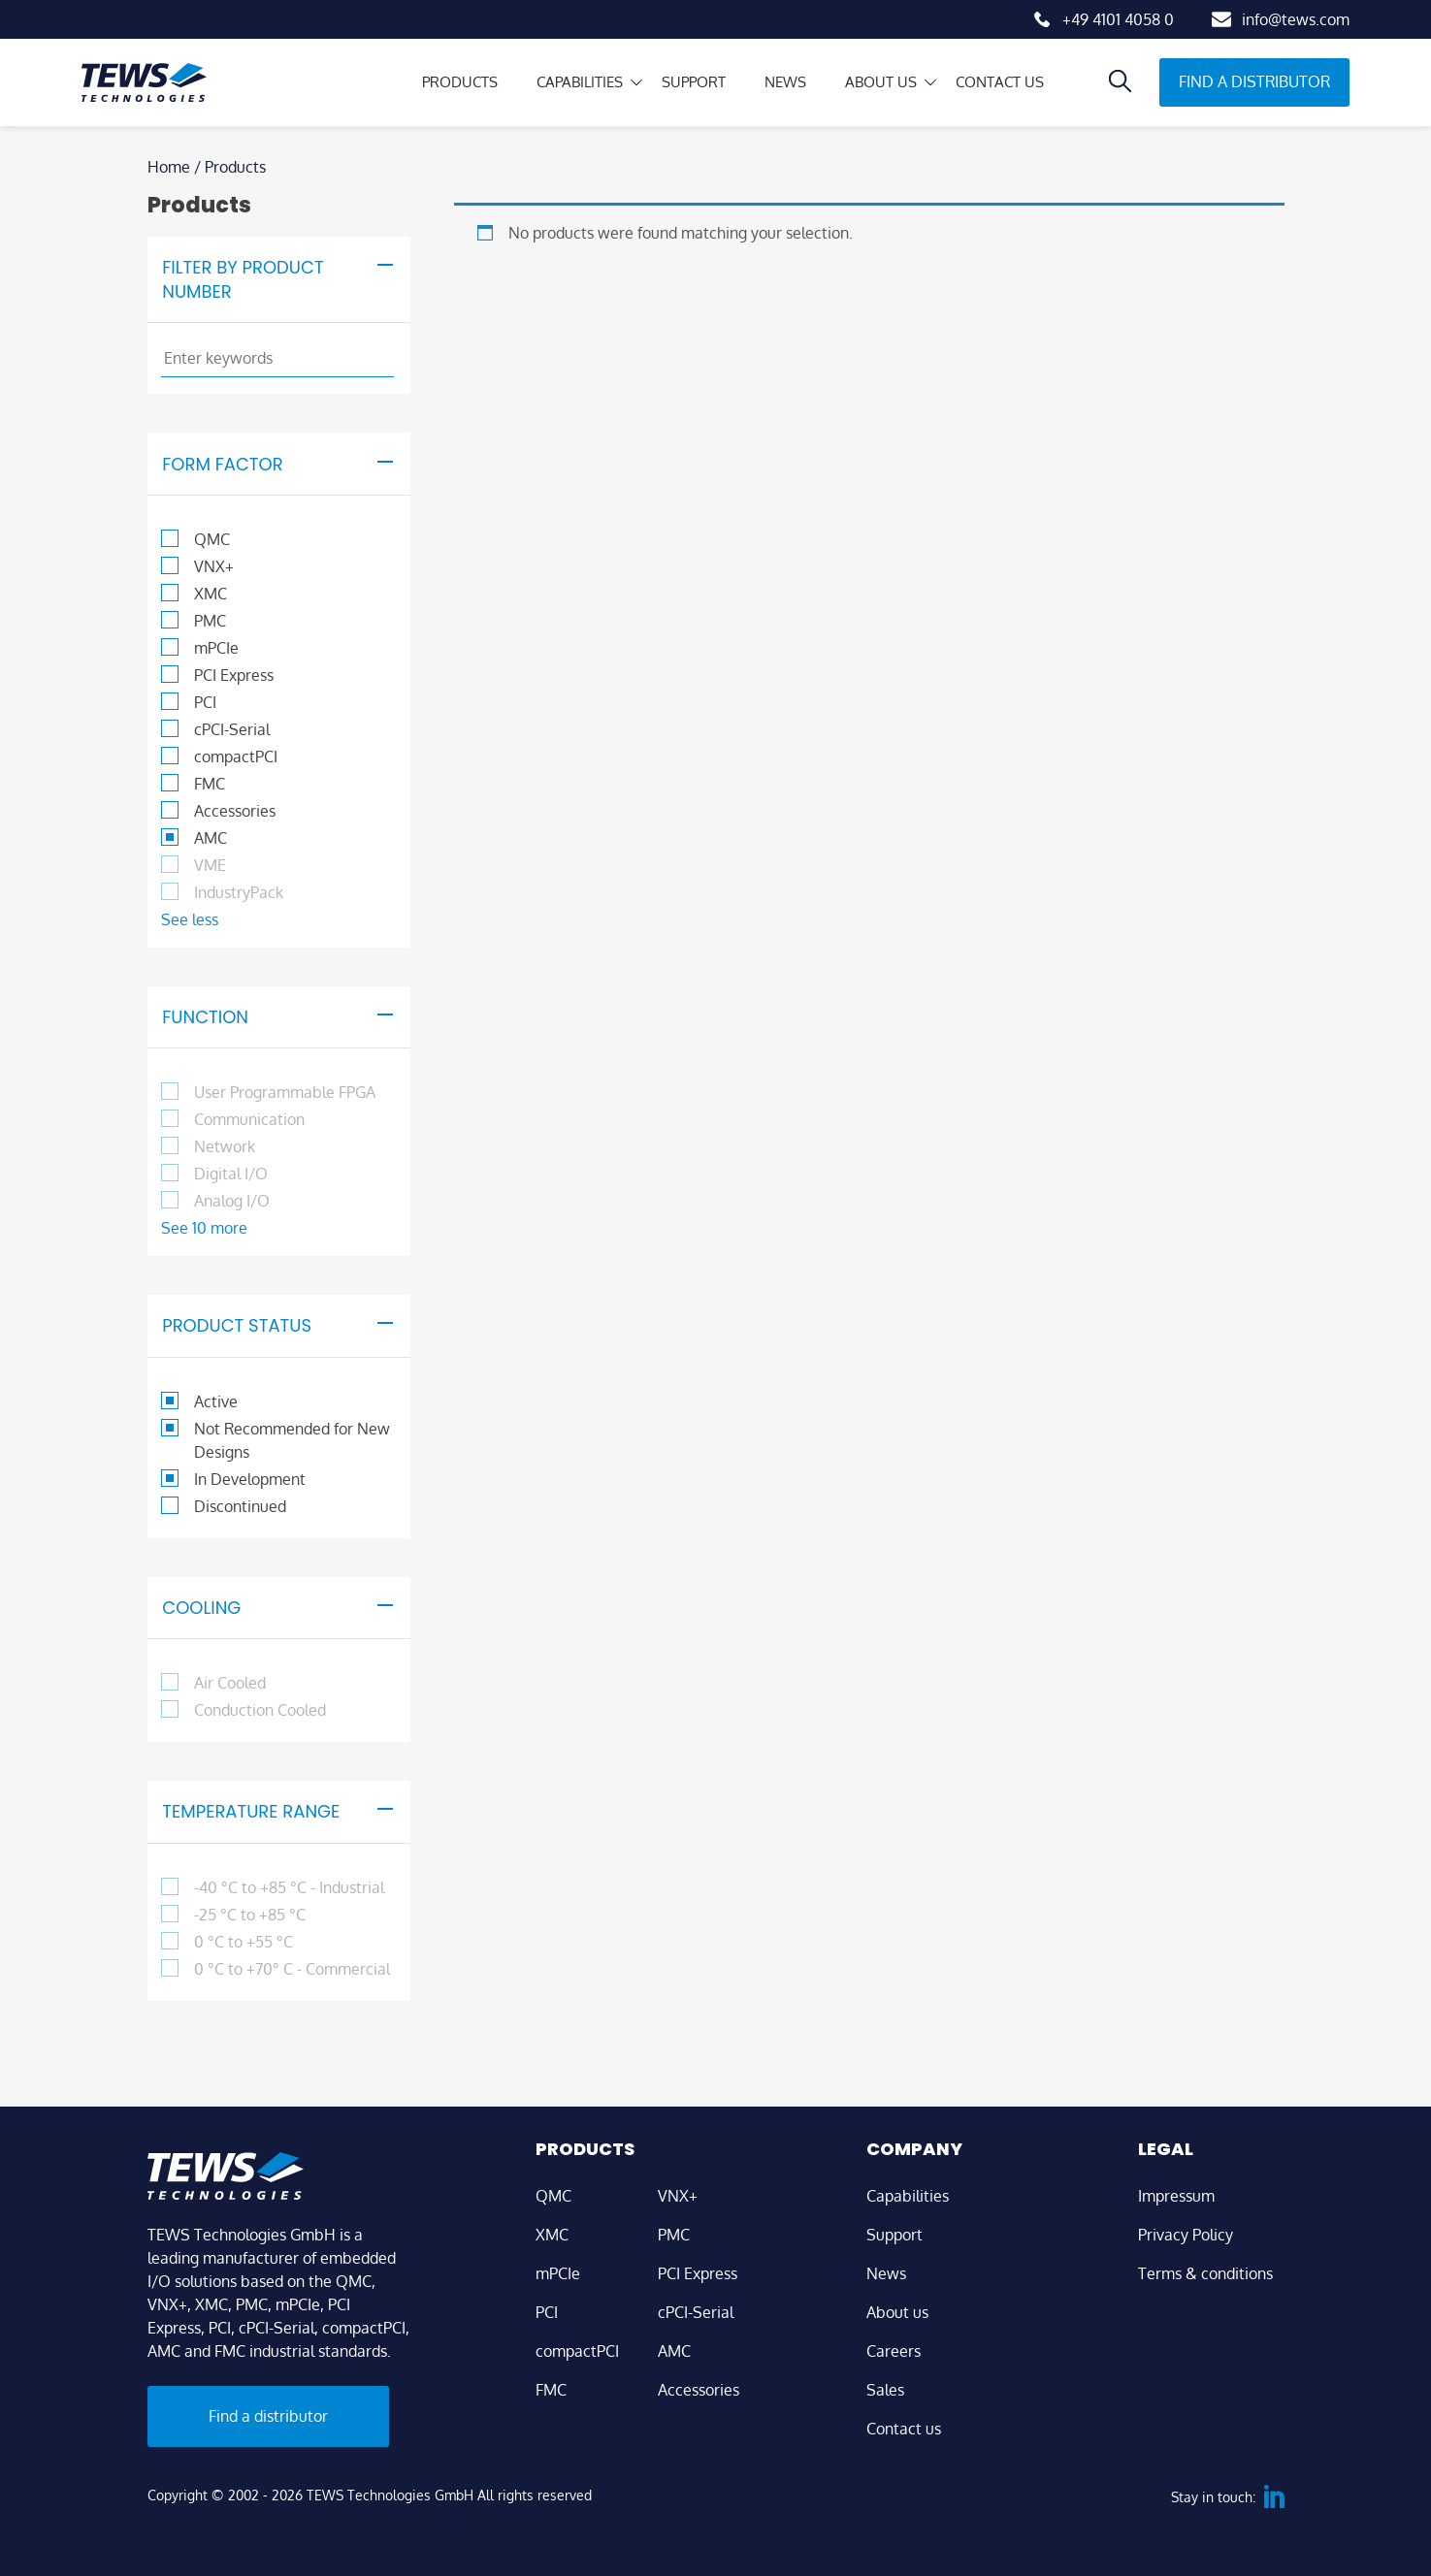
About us (867, 82)
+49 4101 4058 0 (1118, 19)
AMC (674, 2351)
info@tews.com (1296, 19)
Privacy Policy (1185, 2234)
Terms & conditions (1205, 2273)
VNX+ (678, 2196)
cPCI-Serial (695, 2312)
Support (671, 82)
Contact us (991, 82)
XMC (552, 2234)
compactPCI (577, 2351)
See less (189, 919)
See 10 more (204, 1228)
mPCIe (558, 2273)
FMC (551, 2389)
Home (168, 167)
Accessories (698, 2389)
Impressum (1176, 2196)
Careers (893, 2351)
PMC (674, 2234)
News (768, 82)
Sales (885, 2389)
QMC (553, 2196)
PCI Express (697, 2273)
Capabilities (552, 82)
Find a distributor (1254, 81)
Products (426, 82)
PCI (547, 2312)
